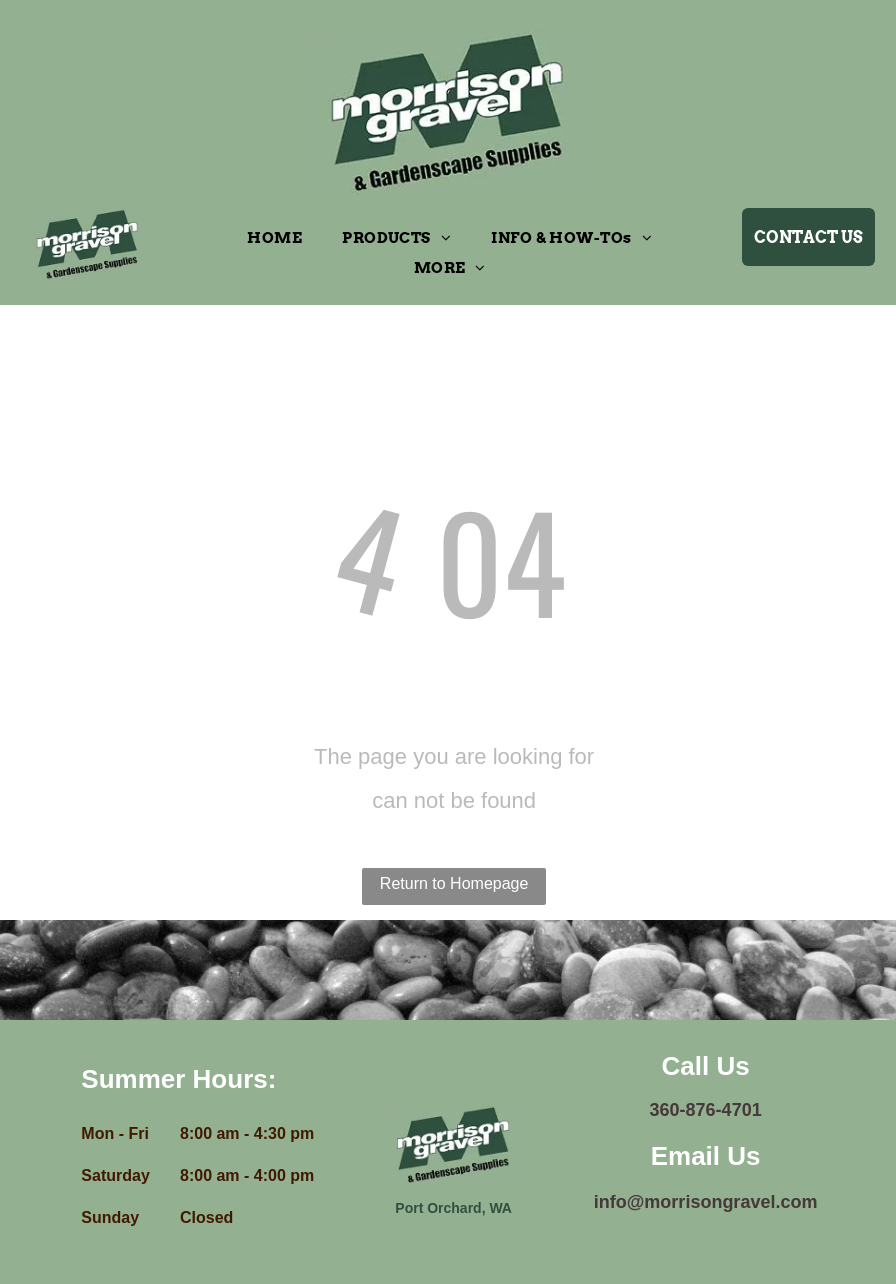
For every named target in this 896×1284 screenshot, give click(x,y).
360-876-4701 (706, 1110)
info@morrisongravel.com (706, 1202)
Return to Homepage (454, 883)
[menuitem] (274, 238)
